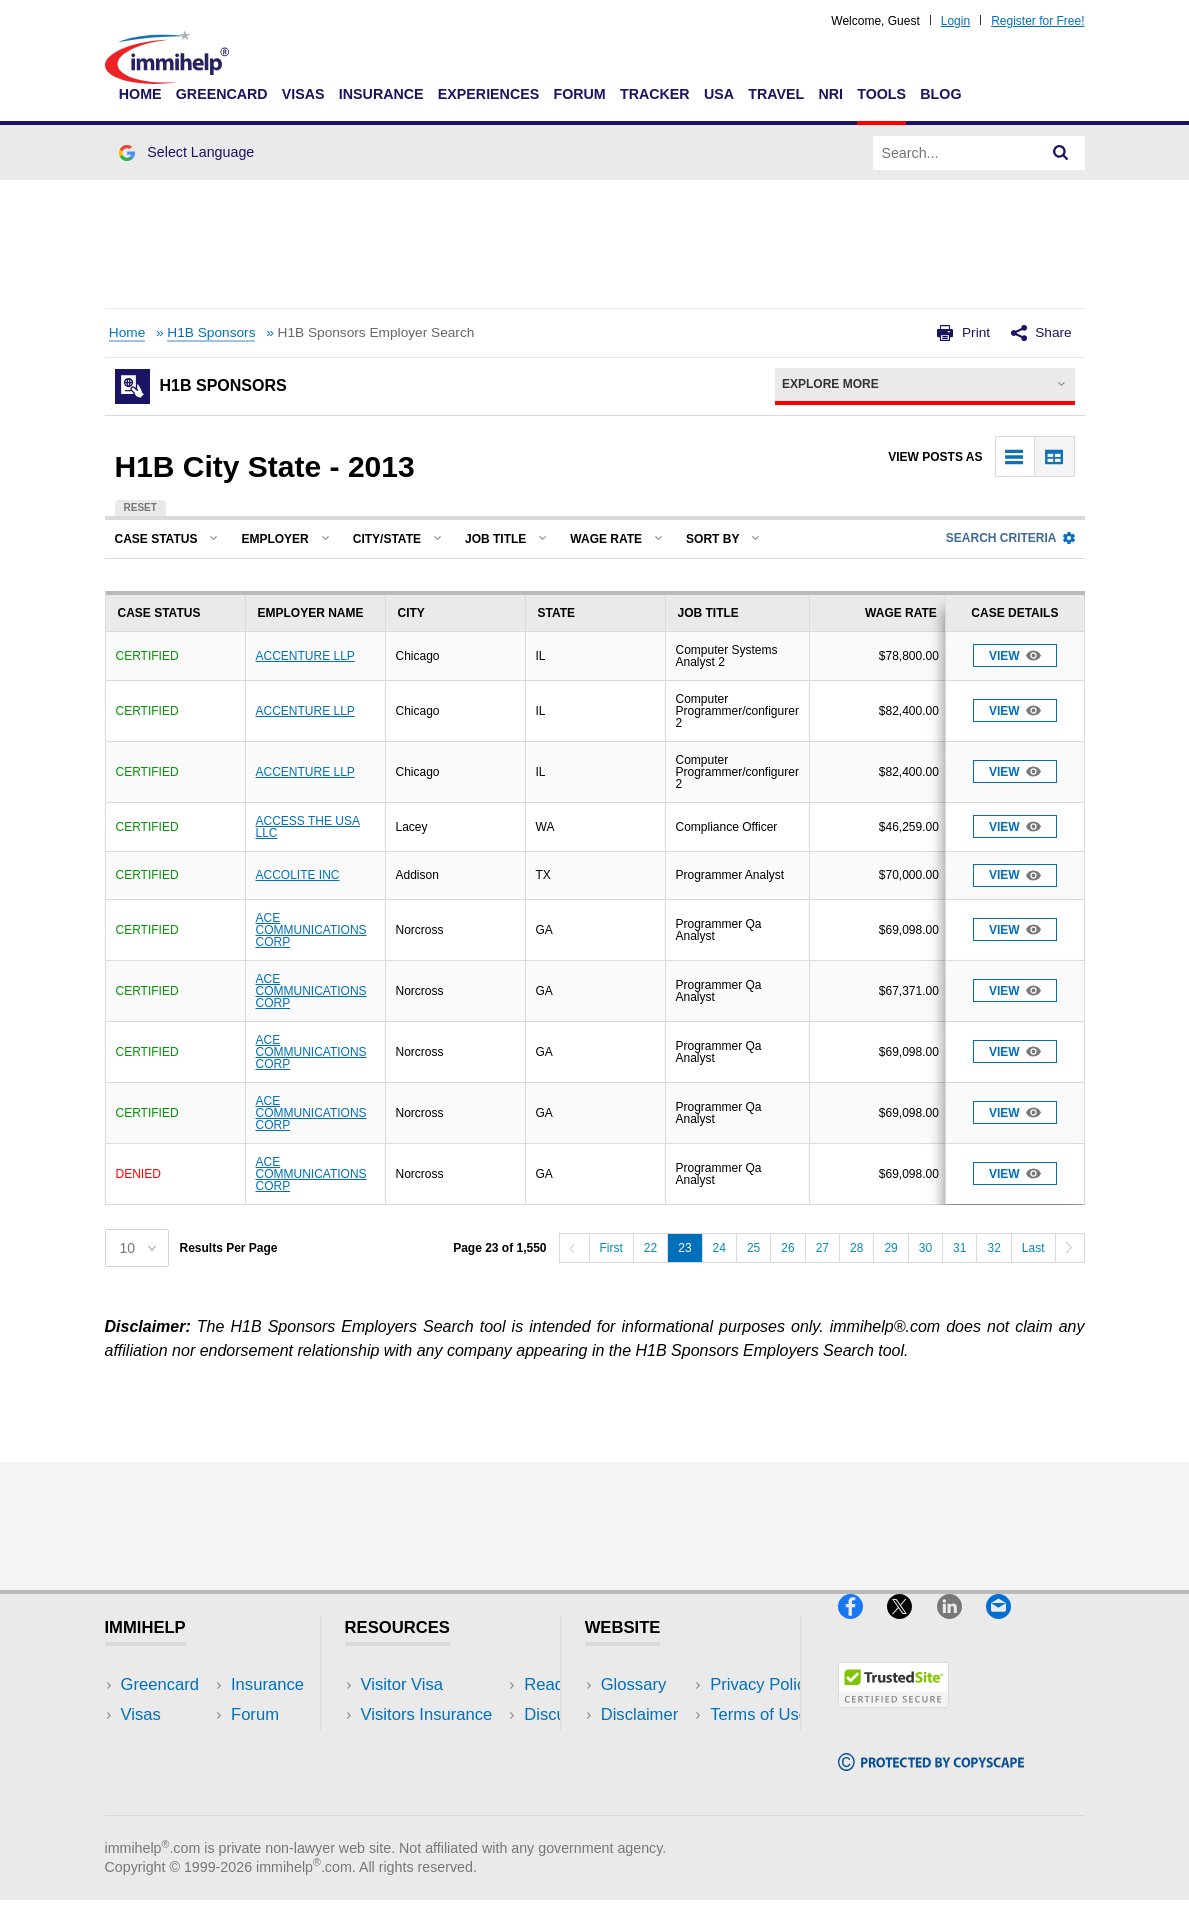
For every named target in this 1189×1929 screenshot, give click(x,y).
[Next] (1070, 1248)
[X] (911, 1627)
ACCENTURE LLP (305, 656)
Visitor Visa (402, 1684)
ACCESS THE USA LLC (308, 827)
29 (890, 1248)
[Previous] (574, 1248)
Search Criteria (1010, 538)
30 (925, 1248)
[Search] (1061, 153)
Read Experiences (429, 1744)
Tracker (655, 94)
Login (955, 21)
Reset (140, 507)
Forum (579, 94)
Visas (303, 94)
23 (684, 1248)
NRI (830, 94)
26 (787, 1248)
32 (993, 1248)
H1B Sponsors (211, 332)
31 (959, 1248)
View (1015, 655)
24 (719, 1248)
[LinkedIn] (961, 1627)
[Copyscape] (931, 1779)
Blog (940, 94)
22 (650, 1248)
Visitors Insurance (427, 1714)
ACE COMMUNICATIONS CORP (311, 930)
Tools (881, 94)
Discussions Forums (436, 1774)
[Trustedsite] (893, 1716)
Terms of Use (650, 1774)
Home (140, 94)
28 (856, 1248)
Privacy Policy (652, 1744)
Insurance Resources (439, 1804)
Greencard (222, 94)
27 (822, 1248)
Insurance (381, 94)
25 (753, 1248)
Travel (776, 94)
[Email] (1008, 1627)
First (611, 1248)
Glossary (634, 1684)
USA (719, 94)
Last (1033, 1248)
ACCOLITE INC (298, 875)
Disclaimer (640, 1714)
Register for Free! (1037, 21)
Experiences (488, 94)
